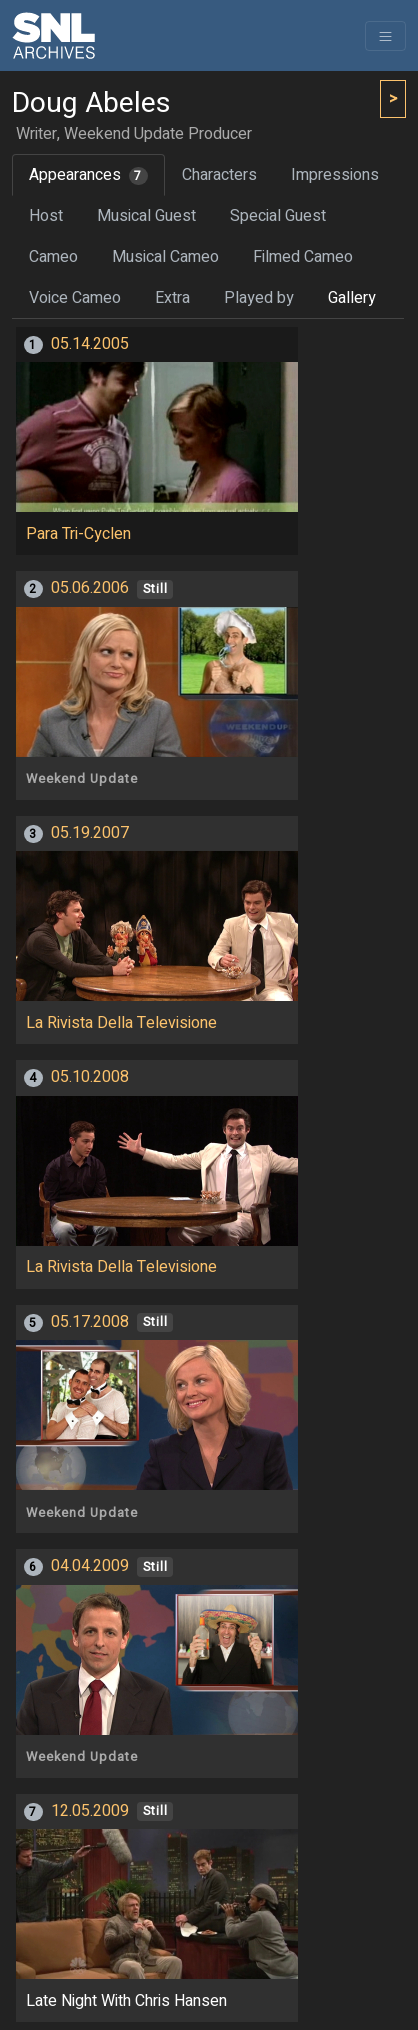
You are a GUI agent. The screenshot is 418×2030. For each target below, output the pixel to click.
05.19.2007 (90, 833)
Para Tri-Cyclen (78, 534)
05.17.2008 (90, 1322)
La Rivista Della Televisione (121, 1023)
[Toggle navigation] (385, 36)
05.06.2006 (90, 588)
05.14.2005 (90, 344)
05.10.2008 (90, 1077)
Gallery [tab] (352, 298)
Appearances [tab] (88, 175)
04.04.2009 (90, 1566)
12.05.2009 (90, 1811)
